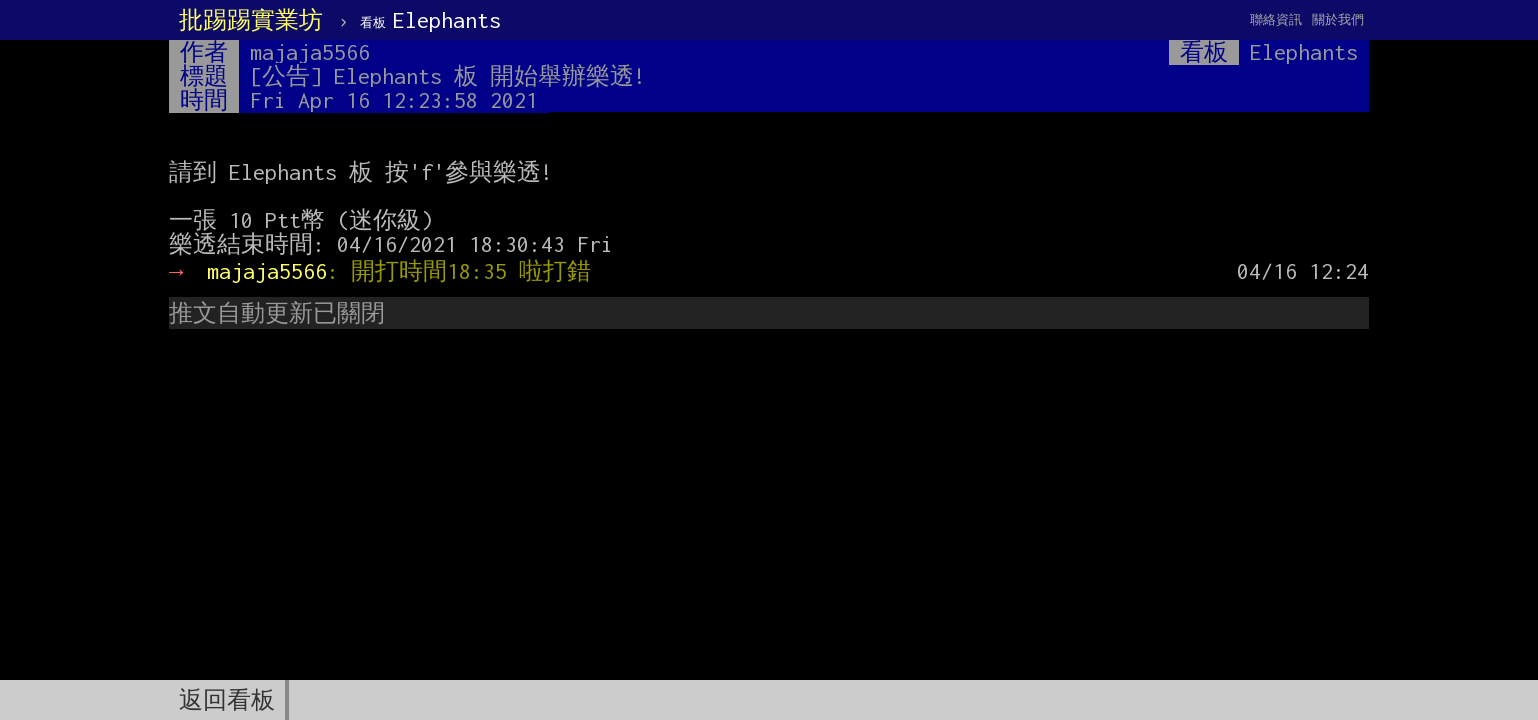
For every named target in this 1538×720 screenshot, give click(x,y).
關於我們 (1338, 19)
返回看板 (227, 700)
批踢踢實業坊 (251, 20)
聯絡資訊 (1276, 19)
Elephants (430, 20)
